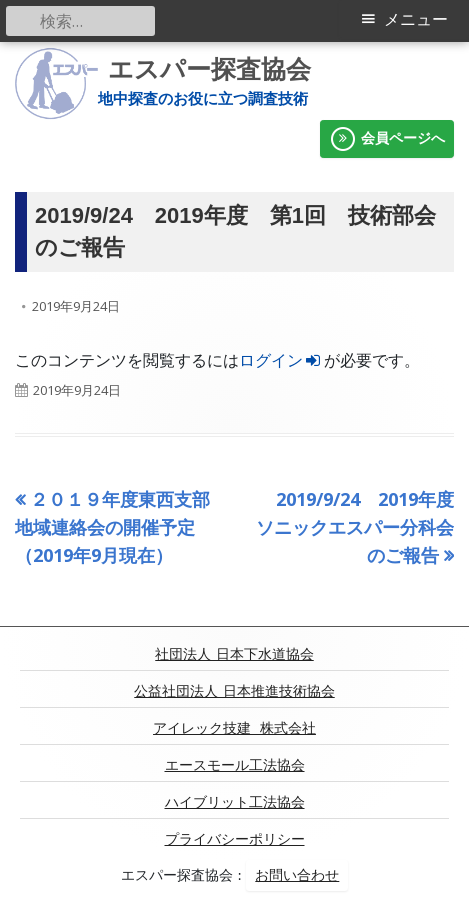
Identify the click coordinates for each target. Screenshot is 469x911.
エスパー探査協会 (209, 69)
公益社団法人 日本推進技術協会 (234, 691)
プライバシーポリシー (235, 839)
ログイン (281, 360)
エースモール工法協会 (235, 765)
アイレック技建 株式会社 (234, 728)
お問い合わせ (297, 875)
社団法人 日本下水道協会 (234, 654)
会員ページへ (387, 139)
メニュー (416, 19)
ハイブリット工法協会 (235, 802)
